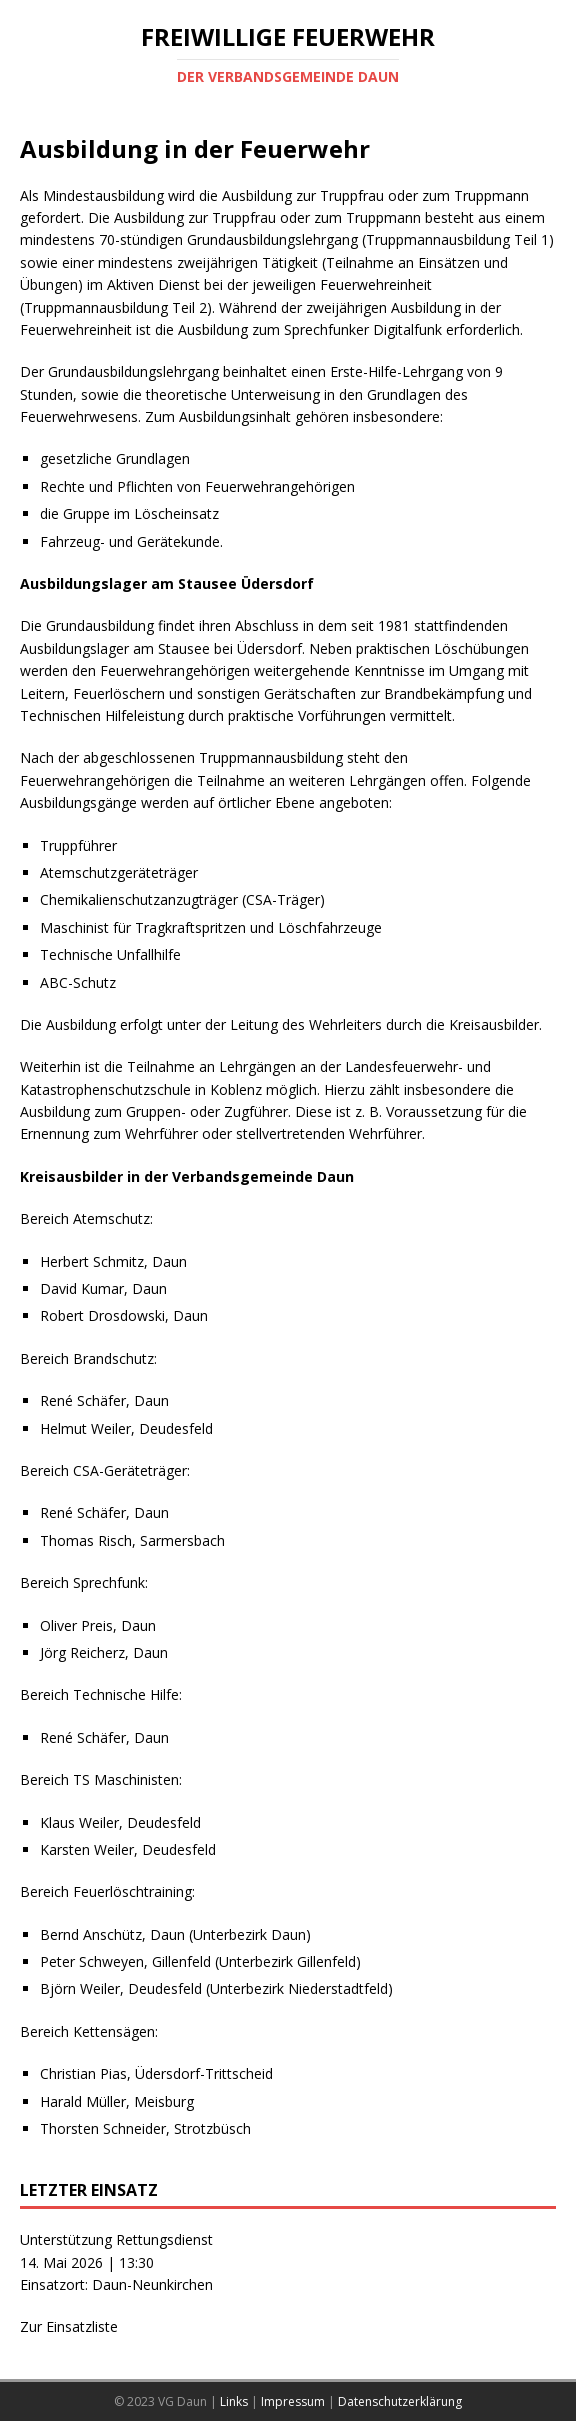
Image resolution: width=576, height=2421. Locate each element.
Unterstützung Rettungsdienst (116, 2239)
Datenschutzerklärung (400, 2401)
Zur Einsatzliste (69, 2326)
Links (234, 2401)
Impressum (293, 2401)
